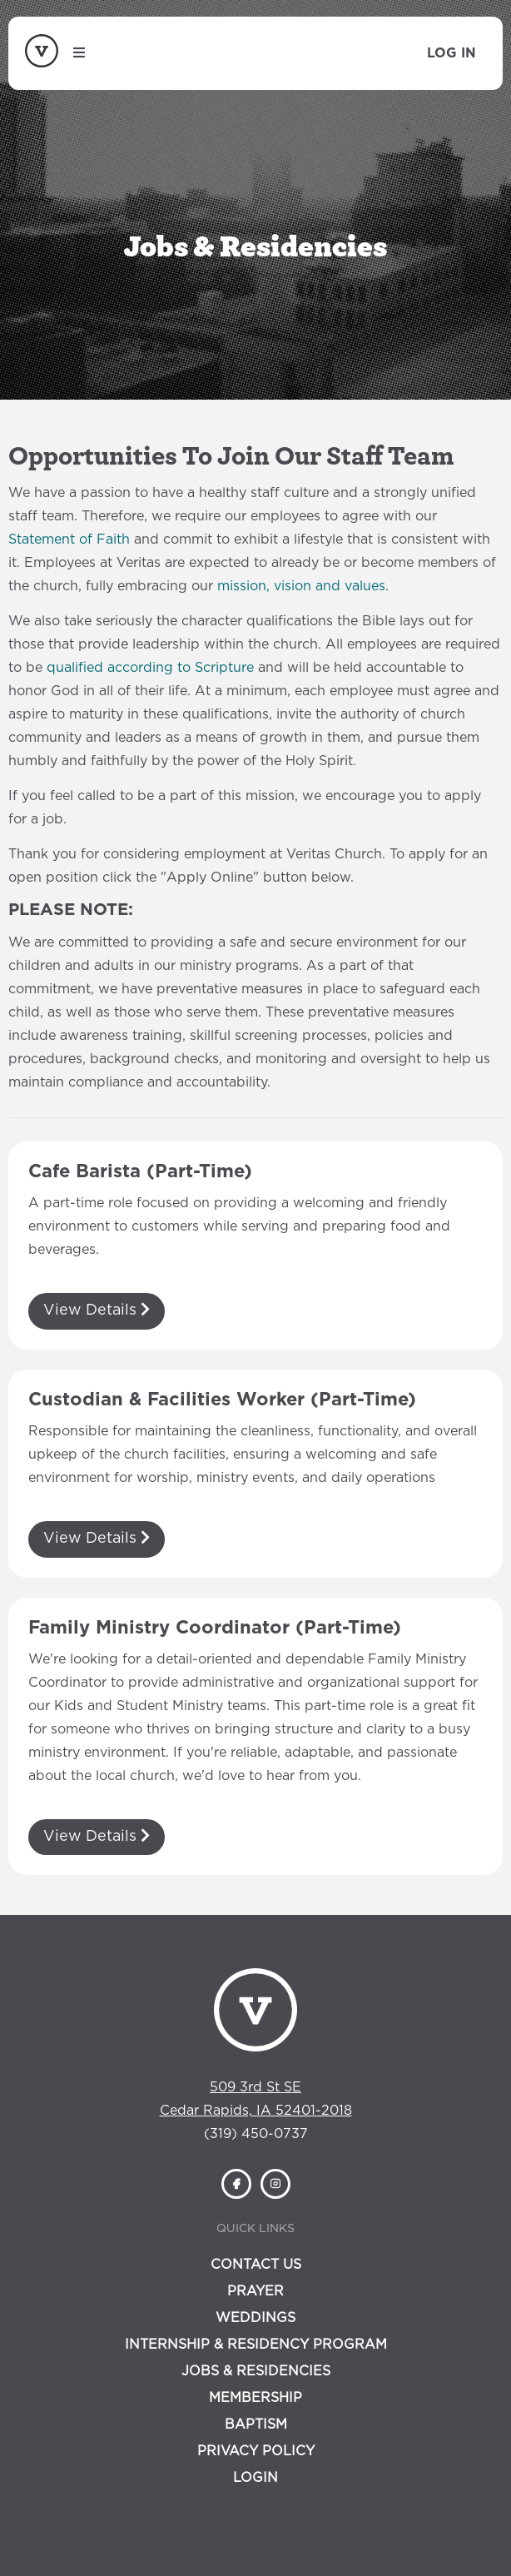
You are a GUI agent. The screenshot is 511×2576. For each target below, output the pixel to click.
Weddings (255, 2318)
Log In (451, 53)
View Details (96, 1309)
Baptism (256, 2424)
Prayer (255, 2291)
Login (255, 2477)
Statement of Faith (69, 539)
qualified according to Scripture (150, 667)
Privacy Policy (256, 2451)
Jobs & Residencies (255, 2371)
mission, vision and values (301, 586)
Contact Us (256, 2264)
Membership (255, 2397)
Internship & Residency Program (256, 2344)
